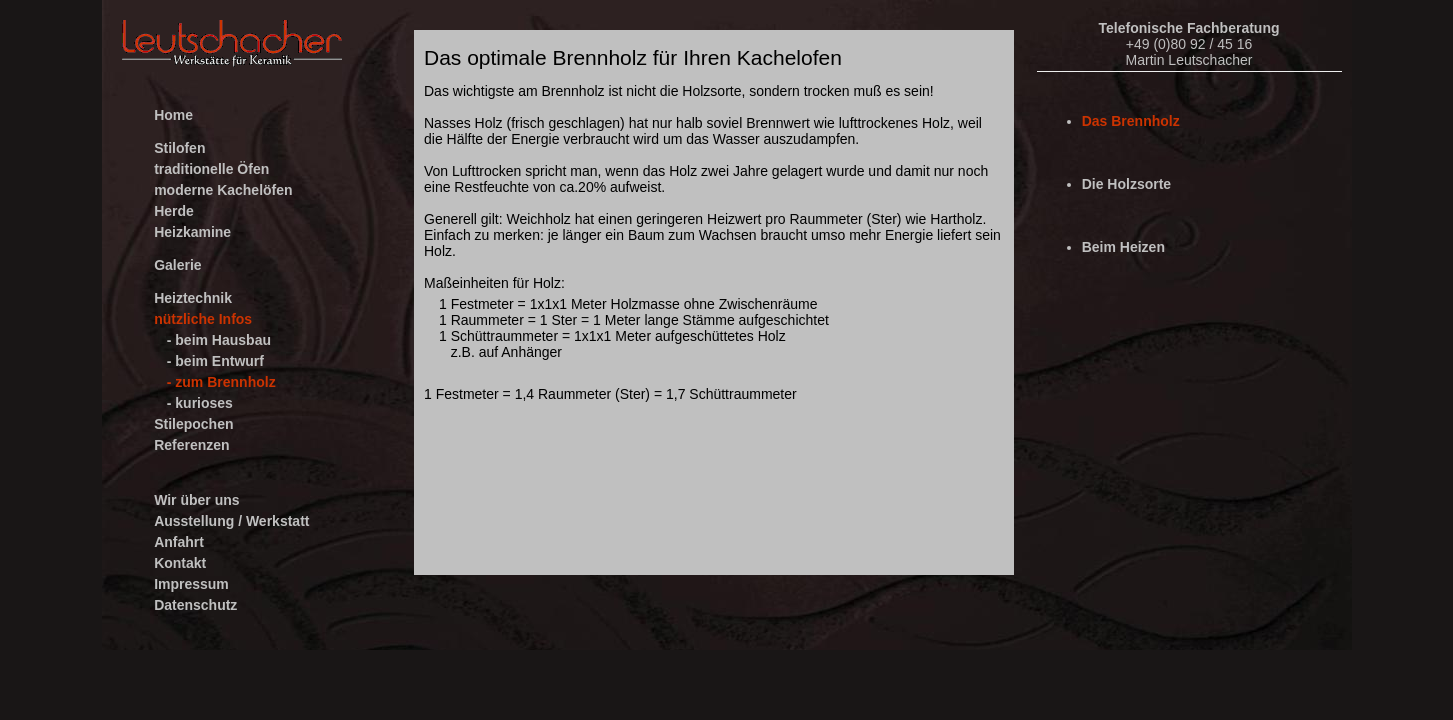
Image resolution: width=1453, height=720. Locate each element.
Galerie (177, 265)
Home (173, 115)
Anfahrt (179, 542)
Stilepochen (193, 424)
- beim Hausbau (219, 340)
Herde (174, 211)
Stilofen (179, 148)
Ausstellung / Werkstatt (231, 521)
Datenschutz (195, 605)
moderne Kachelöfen (223, 190)
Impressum (191, 584)
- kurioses (200, 403)
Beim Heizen (1123, 247)
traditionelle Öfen (211, 169)
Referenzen (191, 445)
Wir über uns (196, 500)
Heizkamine (192, 232)
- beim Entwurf (215, 361)
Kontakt (180, 563)
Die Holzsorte (1126, 184)
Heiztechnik (193, 298)
